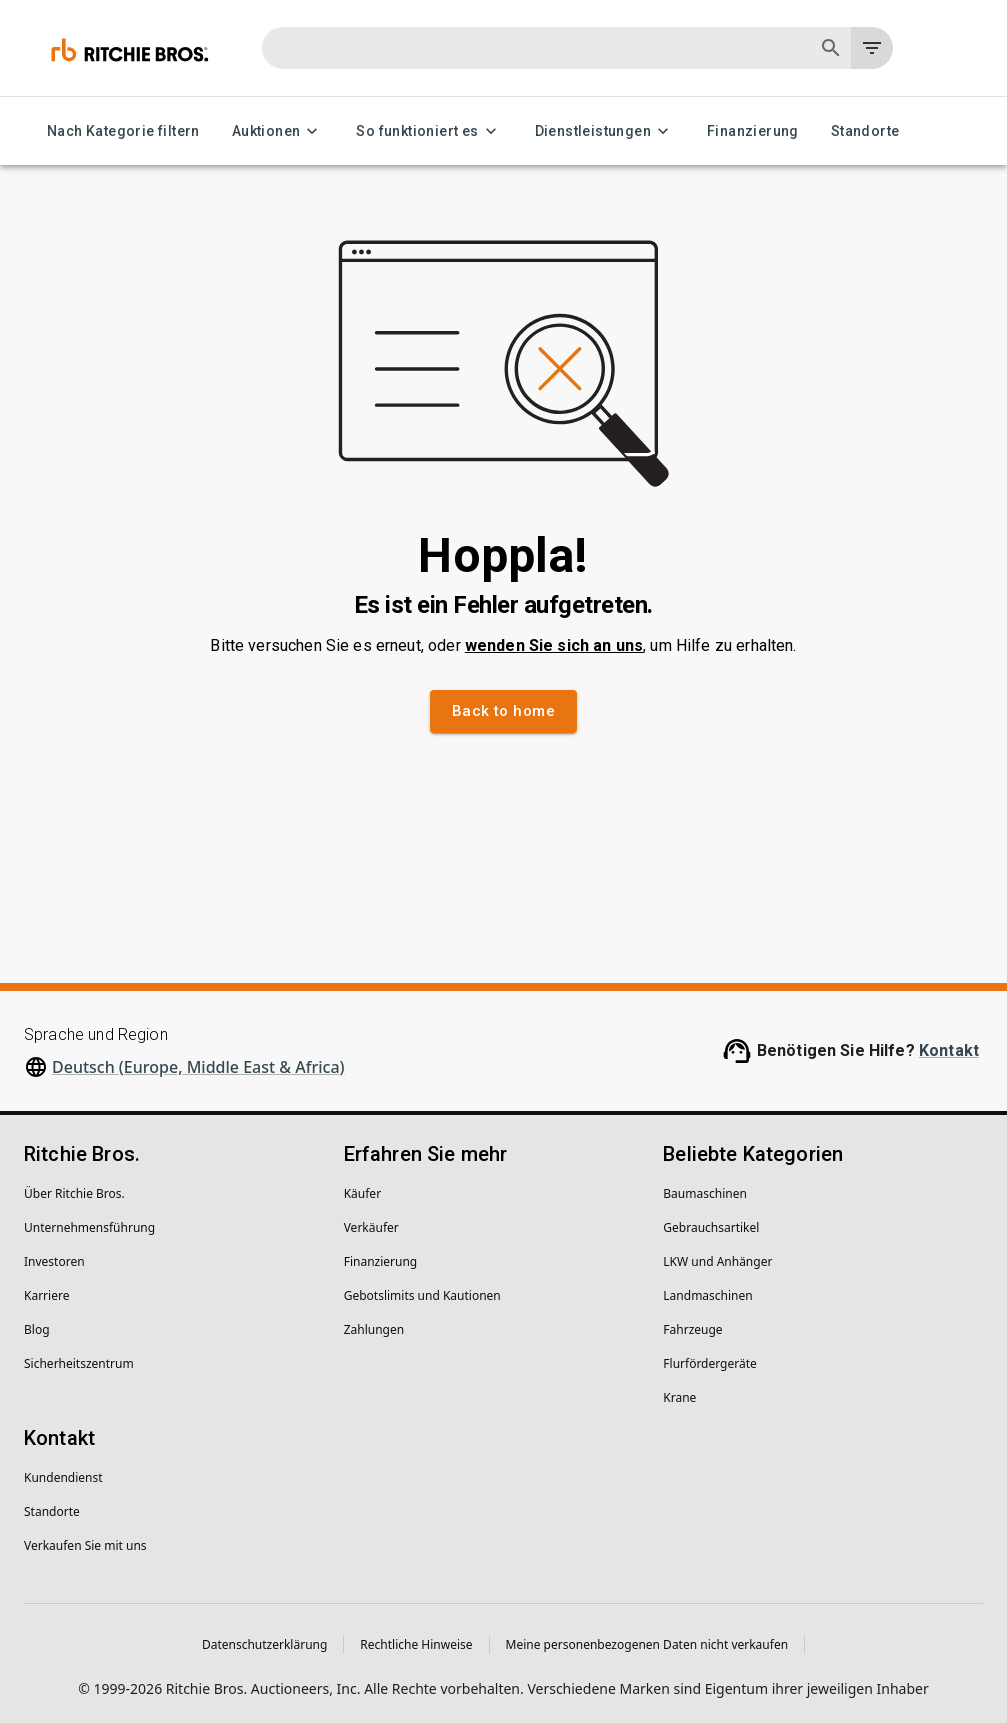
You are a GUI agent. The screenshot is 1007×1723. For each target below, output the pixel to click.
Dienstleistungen (605, 131)
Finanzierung (753, 131)
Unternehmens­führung (89, 1227)
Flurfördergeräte (709, 1363)
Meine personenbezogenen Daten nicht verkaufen (647, 1644)
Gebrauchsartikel (711, 1227)
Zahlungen (374, 1329)
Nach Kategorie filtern (123, 131)
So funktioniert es (429, 131)
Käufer (362, 1193)
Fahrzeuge (692, 1329)
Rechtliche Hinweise (416, 1644)
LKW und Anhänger (717, 1261)
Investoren (54, 1261)
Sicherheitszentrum (79, 1363)
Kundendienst (63, 1477)
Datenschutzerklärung (264, 1644)
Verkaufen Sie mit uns (85, 1545)
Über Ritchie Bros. (74, 1193)
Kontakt (949, 1050)
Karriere (46, 1295)
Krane (679, 1397)
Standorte (865, 131)
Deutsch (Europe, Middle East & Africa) (198, 1067)
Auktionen (278, 131)
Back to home (503, 711)
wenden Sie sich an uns (554, 645)
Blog (37, 1329)
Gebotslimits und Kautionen (422, 1295)
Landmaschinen (707, 1295)
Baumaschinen (705, 1193)
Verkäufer (371, 1227)
